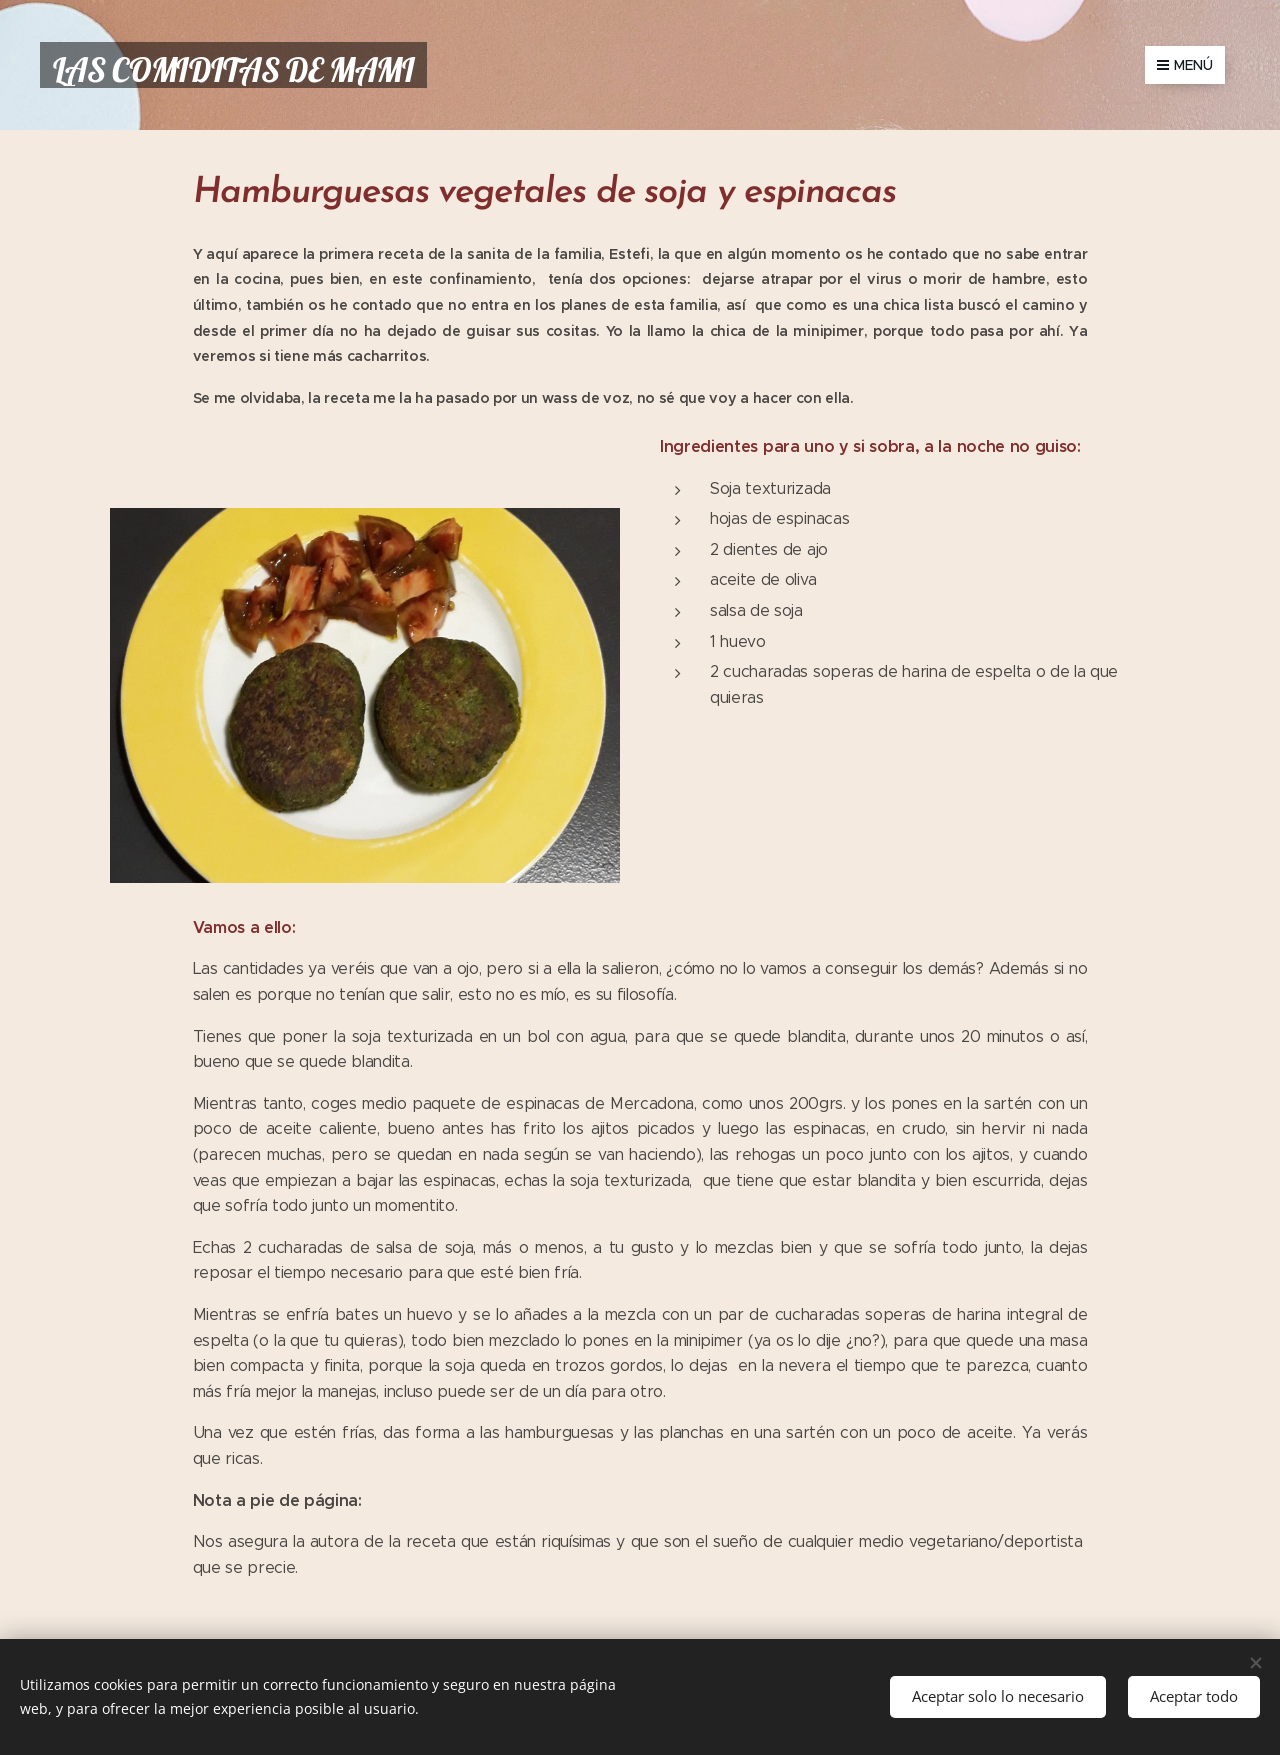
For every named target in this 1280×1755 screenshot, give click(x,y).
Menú (1185, 65)
